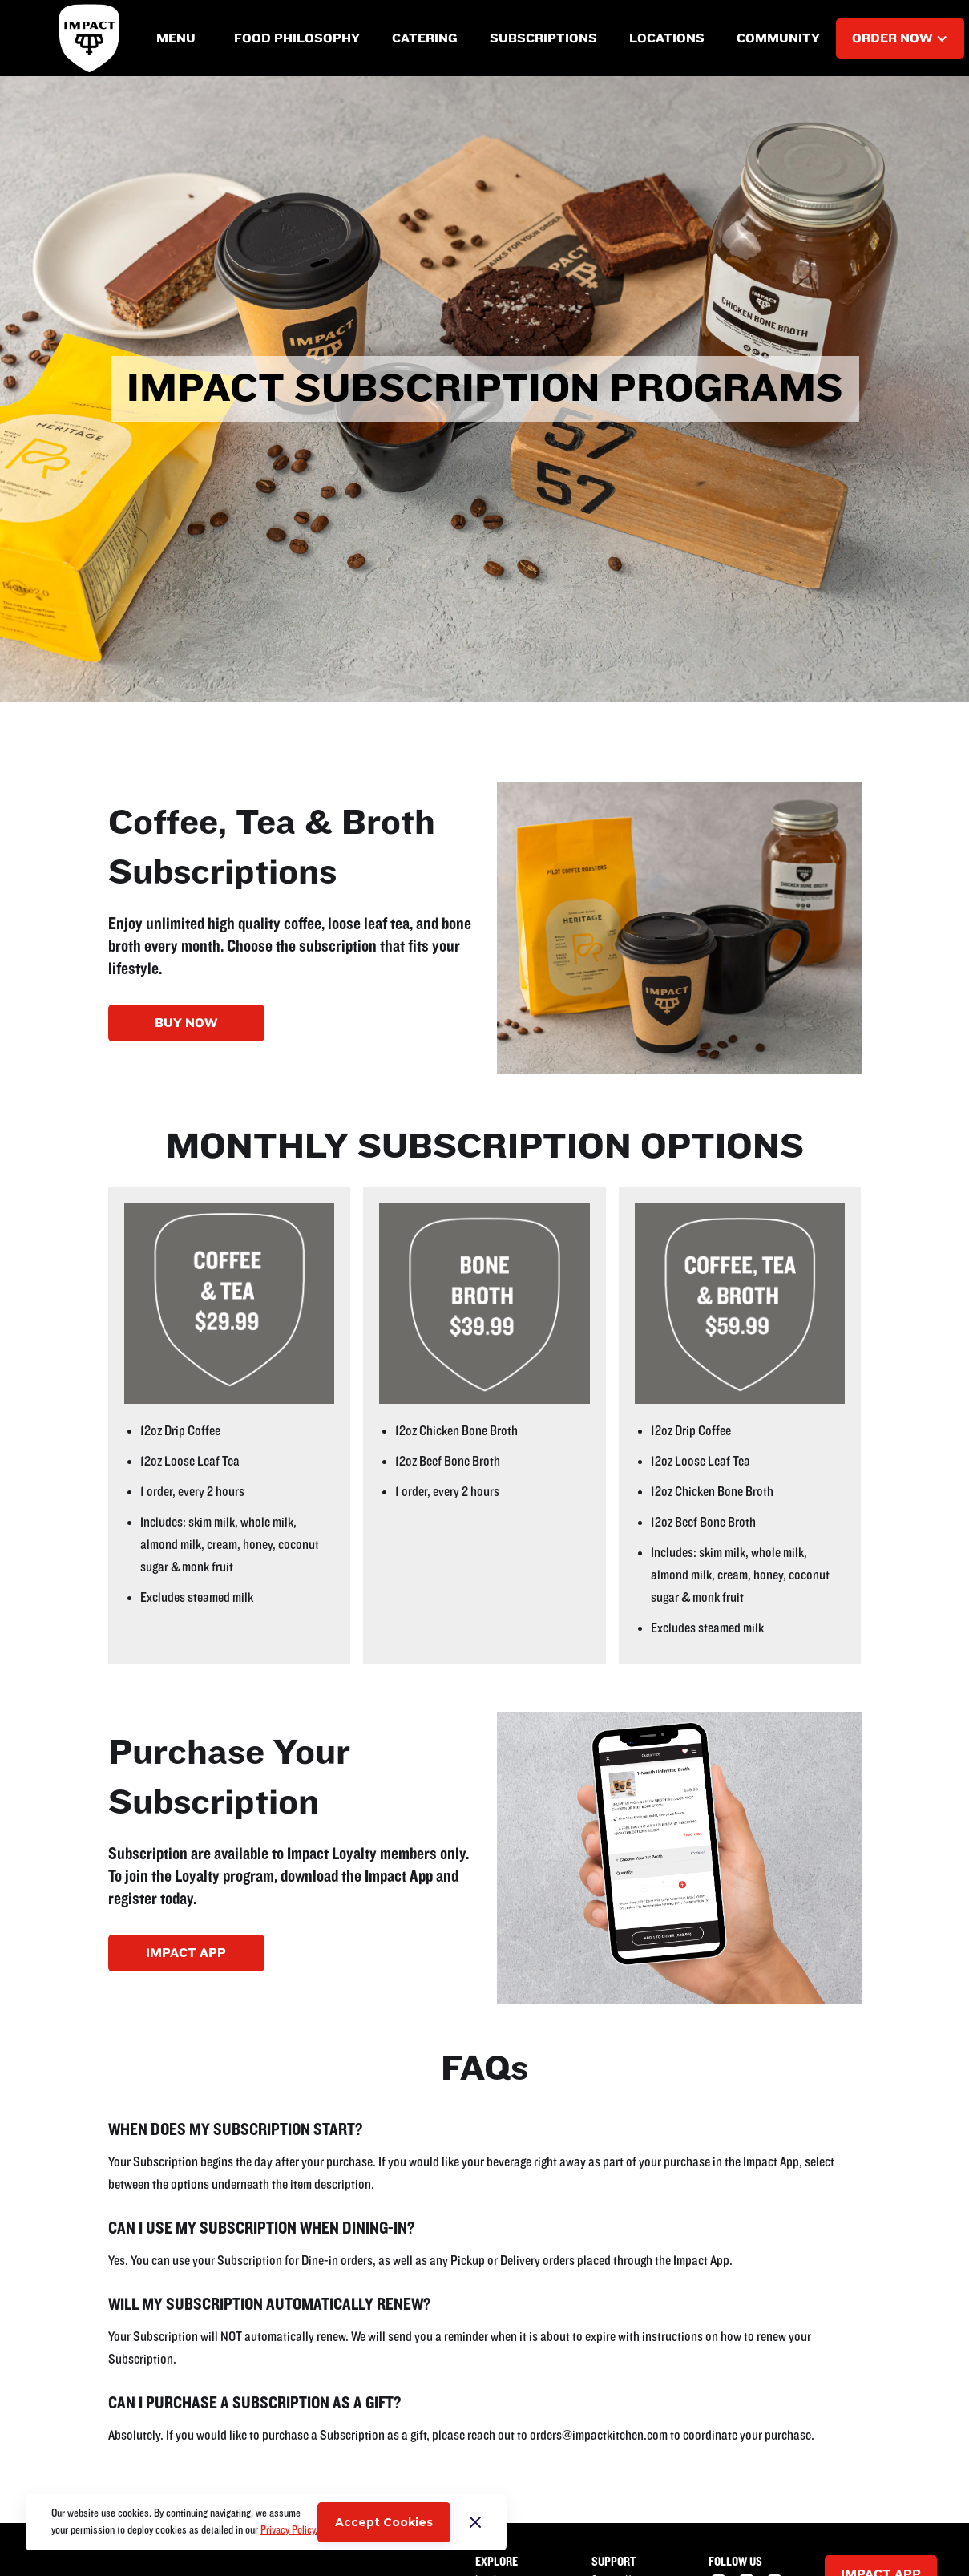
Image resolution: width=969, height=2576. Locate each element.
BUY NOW (186, 1023)
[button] (176, 38)
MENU (176, 38)
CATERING (425, 38)
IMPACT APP (186, 1953)
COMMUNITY (778, 38)
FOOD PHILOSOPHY (297, 38)
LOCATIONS (667, 38)
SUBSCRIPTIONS (543, 38)
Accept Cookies (384, 2522)
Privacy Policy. (288, 2530)
